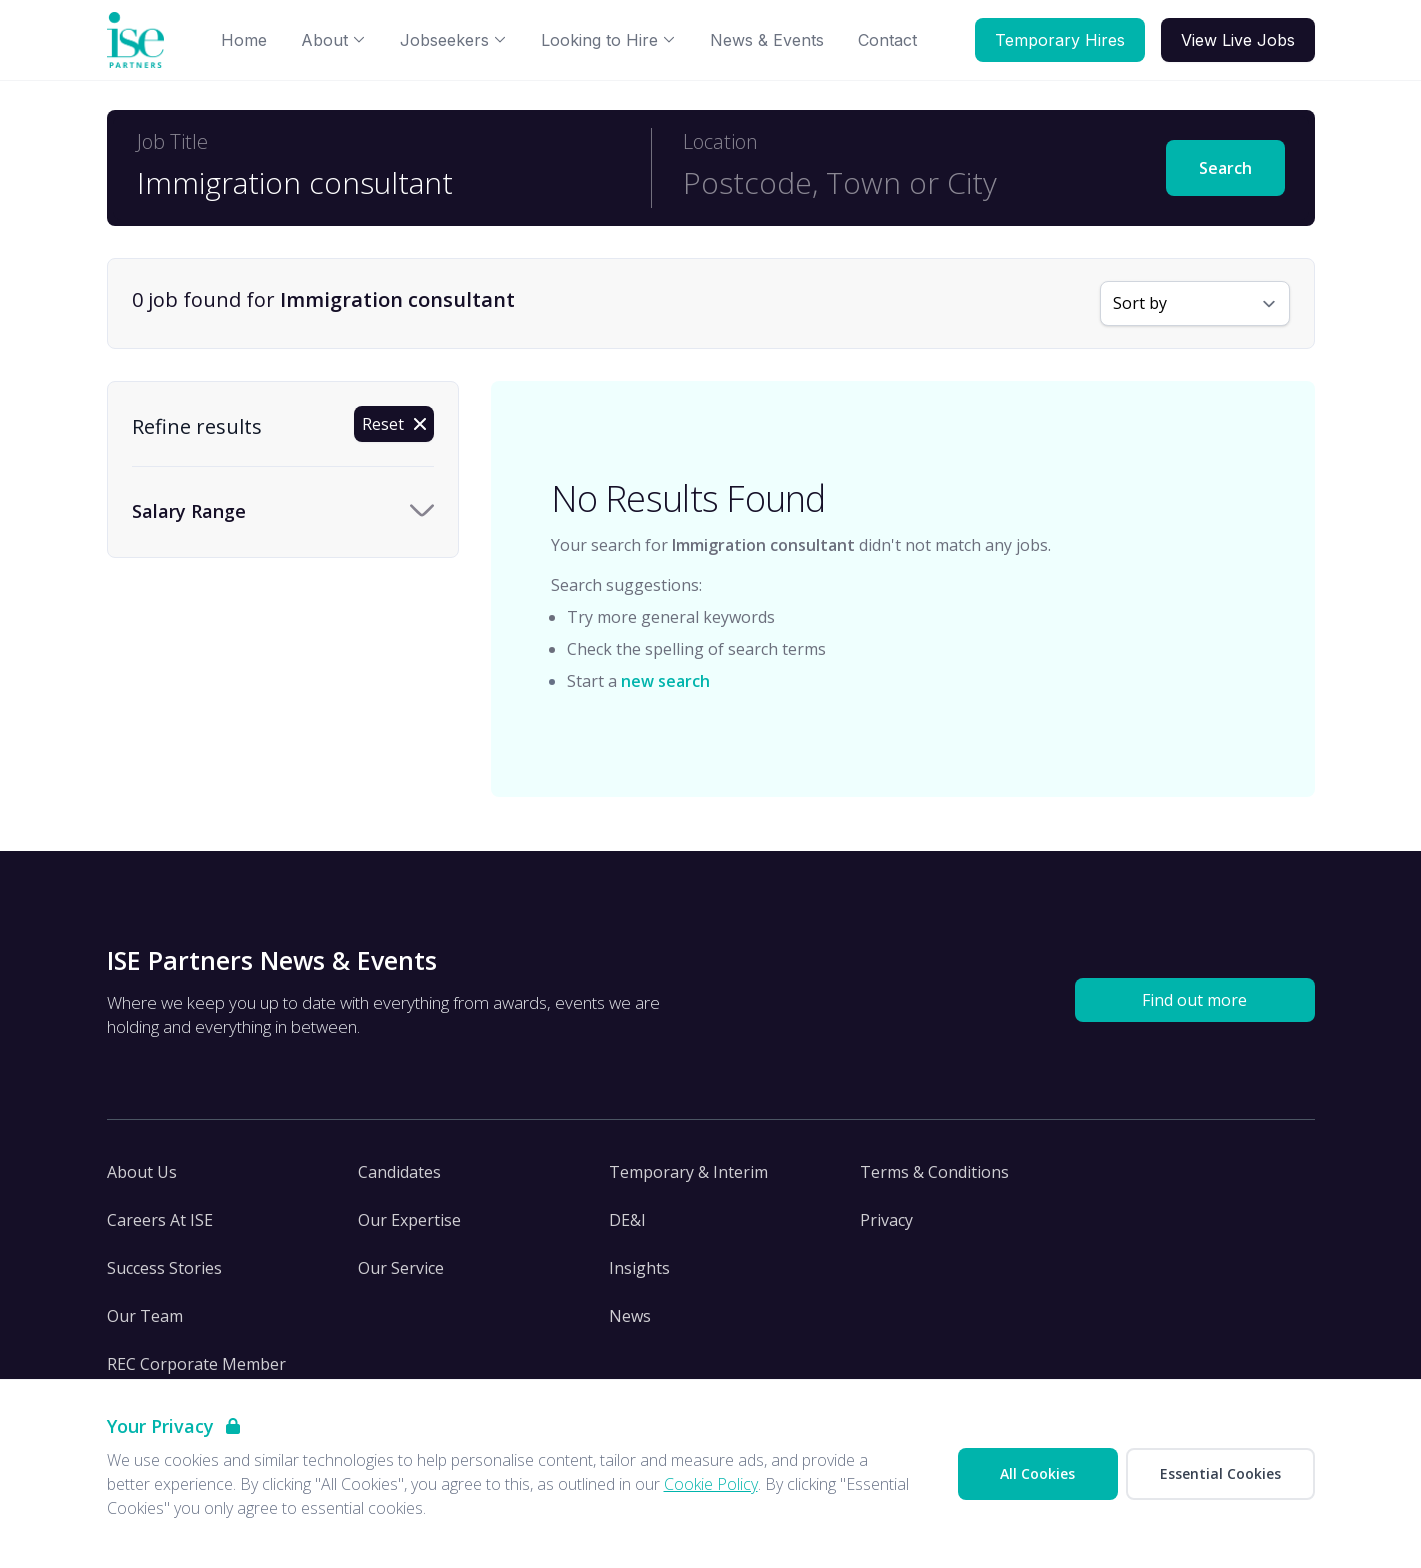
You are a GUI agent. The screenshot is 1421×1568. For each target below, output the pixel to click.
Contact (887, 40)
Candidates (399, 1172)
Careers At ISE (160, 1220)
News (630, 1316)
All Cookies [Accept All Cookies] (1037, 1473)
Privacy (886, 1220)
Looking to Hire (608, 40)
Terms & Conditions (934, 1172)
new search (665, 681)
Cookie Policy (711, 1484)
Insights (639, 1268)
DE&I (627, 1220)
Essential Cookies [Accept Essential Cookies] (1220, 1473)
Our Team (145, 1316)
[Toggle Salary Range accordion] (283, 511)
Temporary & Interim (688, 1172)
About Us (142, 1172)
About (333, 40)
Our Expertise (409, 1220)
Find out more (1194, 1000)
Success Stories (164, 1268)
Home (244, 40)
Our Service (401, 1268)
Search (1225, 168)
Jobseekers (453, 40)
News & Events (767, 40)
